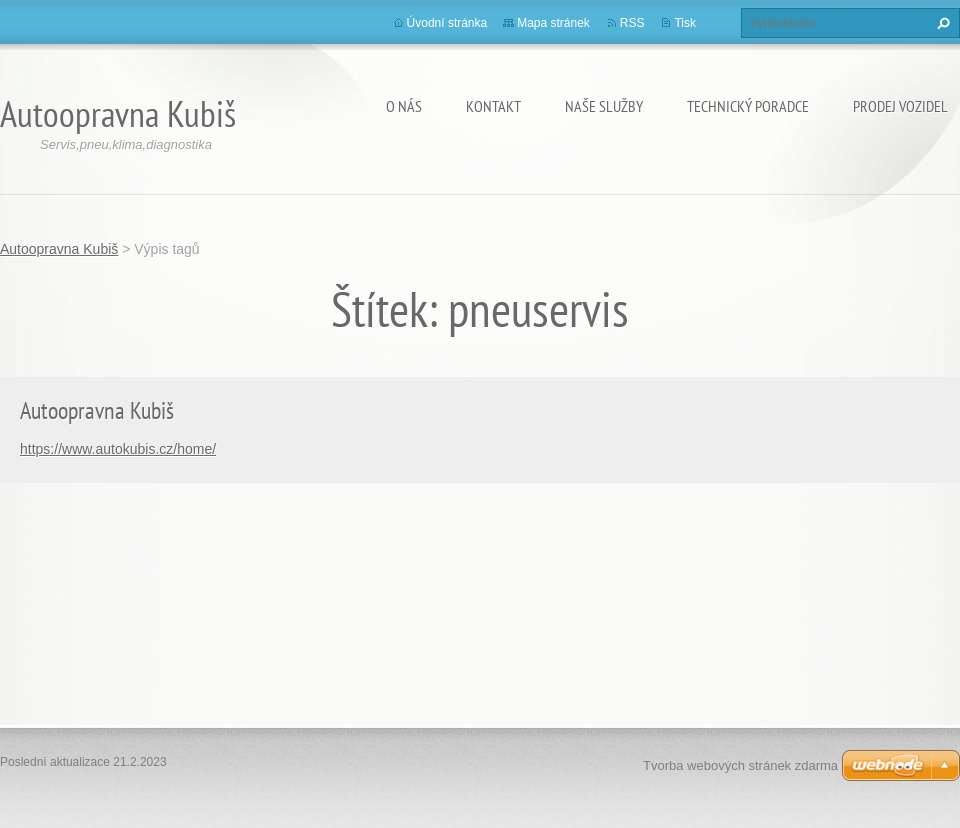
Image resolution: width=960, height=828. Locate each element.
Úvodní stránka (447, 23)
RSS (632, 23)
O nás (404, 106)
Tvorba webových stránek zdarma (740, 765)
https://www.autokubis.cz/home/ (118, 449)
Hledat (941, 23)
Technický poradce (748, 106)
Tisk (685, 23)
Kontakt (493, 106)
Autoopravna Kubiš (59, 249)
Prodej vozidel (900, 106)
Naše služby (604, 106)
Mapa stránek (553, 23)
